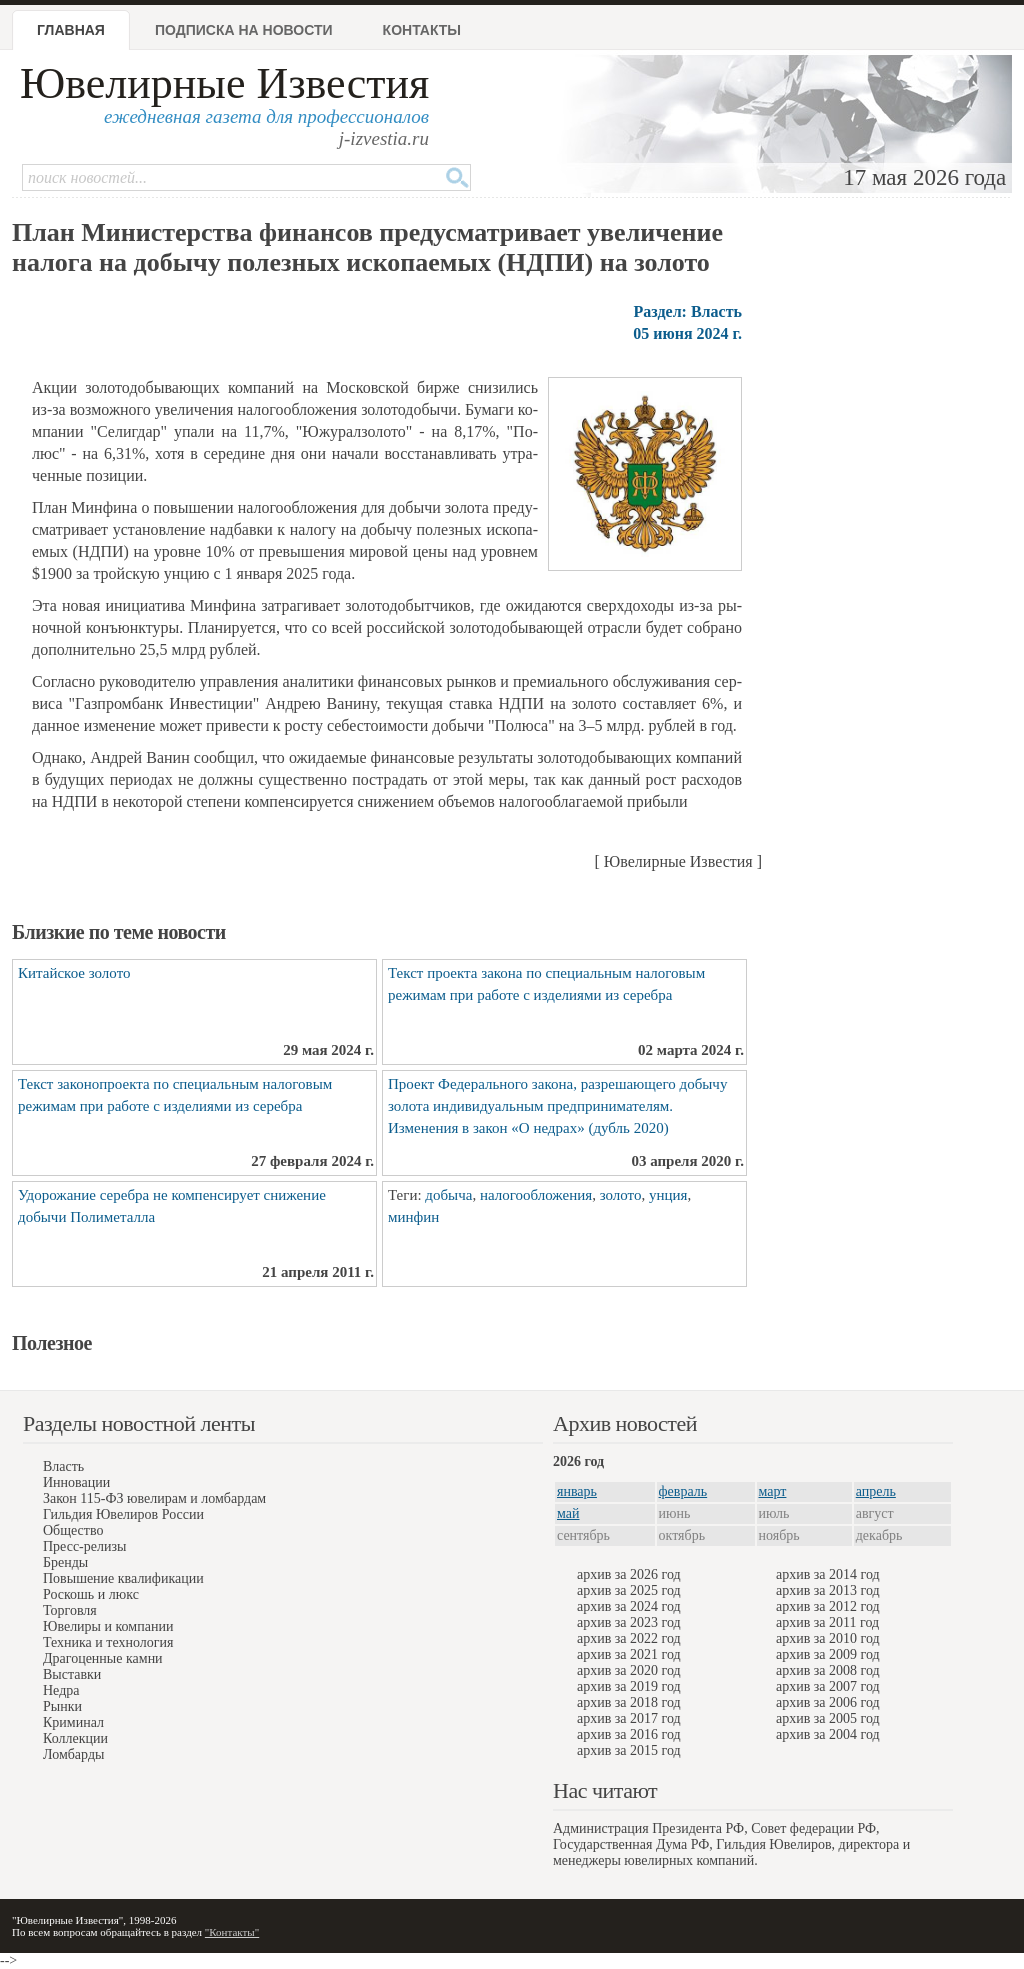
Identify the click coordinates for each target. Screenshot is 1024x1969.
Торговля (70, 1610)
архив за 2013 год (828, 1590)
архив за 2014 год (828, 1574)
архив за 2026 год (629, 1574)
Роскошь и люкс (91, 1594)
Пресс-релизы (84, 1546)
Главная (71, 30)
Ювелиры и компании (108, 1626)
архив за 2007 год (828, 1686)
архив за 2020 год (629, 1670)
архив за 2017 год (629, 1718)
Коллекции (75, 1738)
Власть (63, 1466)
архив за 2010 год (828, 1638)
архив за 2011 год (827, 1622)
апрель (876, 1491)
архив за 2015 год (629, 1750)
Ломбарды (73, 1754)
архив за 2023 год (629, 1622)
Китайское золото (74, 973)
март (773, 1491)
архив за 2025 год (629, 1590)
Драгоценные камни (103, 1658)
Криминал (73, 1722)
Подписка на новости (244, 30)
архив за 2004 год (828, 1734)
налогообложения (536, 1195)
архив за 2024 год (629, 1606)
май (568, 1513)
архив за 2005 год (828, 1718)
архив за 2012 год (828, 1606)
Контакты (422, 30)
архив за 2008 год (828, 1670)
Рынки (62, 1706)
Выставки (72, 1674)
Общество (73, 1530)
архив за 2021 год (629, 1654)
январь (577, 1491)
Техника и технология (108, 1642)
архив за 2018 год (629, 1702)
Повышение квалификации (123, 1578)
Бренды (65, 1562)
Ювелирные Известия (224, 83)
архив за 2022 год (629, 1638)
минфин (413, 1217)
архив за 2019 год (629, 1686)
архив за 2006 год (828, 1702)
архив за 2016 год (629, 1734)
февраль (683, 1491)
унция (668, 1195)
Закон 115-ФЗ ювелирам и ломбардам (154, 1498)
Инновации (76, 1482)
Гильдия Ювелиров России (123, 1514)
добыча (448, 1195)
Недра (61, 1690)
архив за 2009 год (828, 1654)
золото (621, 1195)
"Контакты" (232, 1932)
